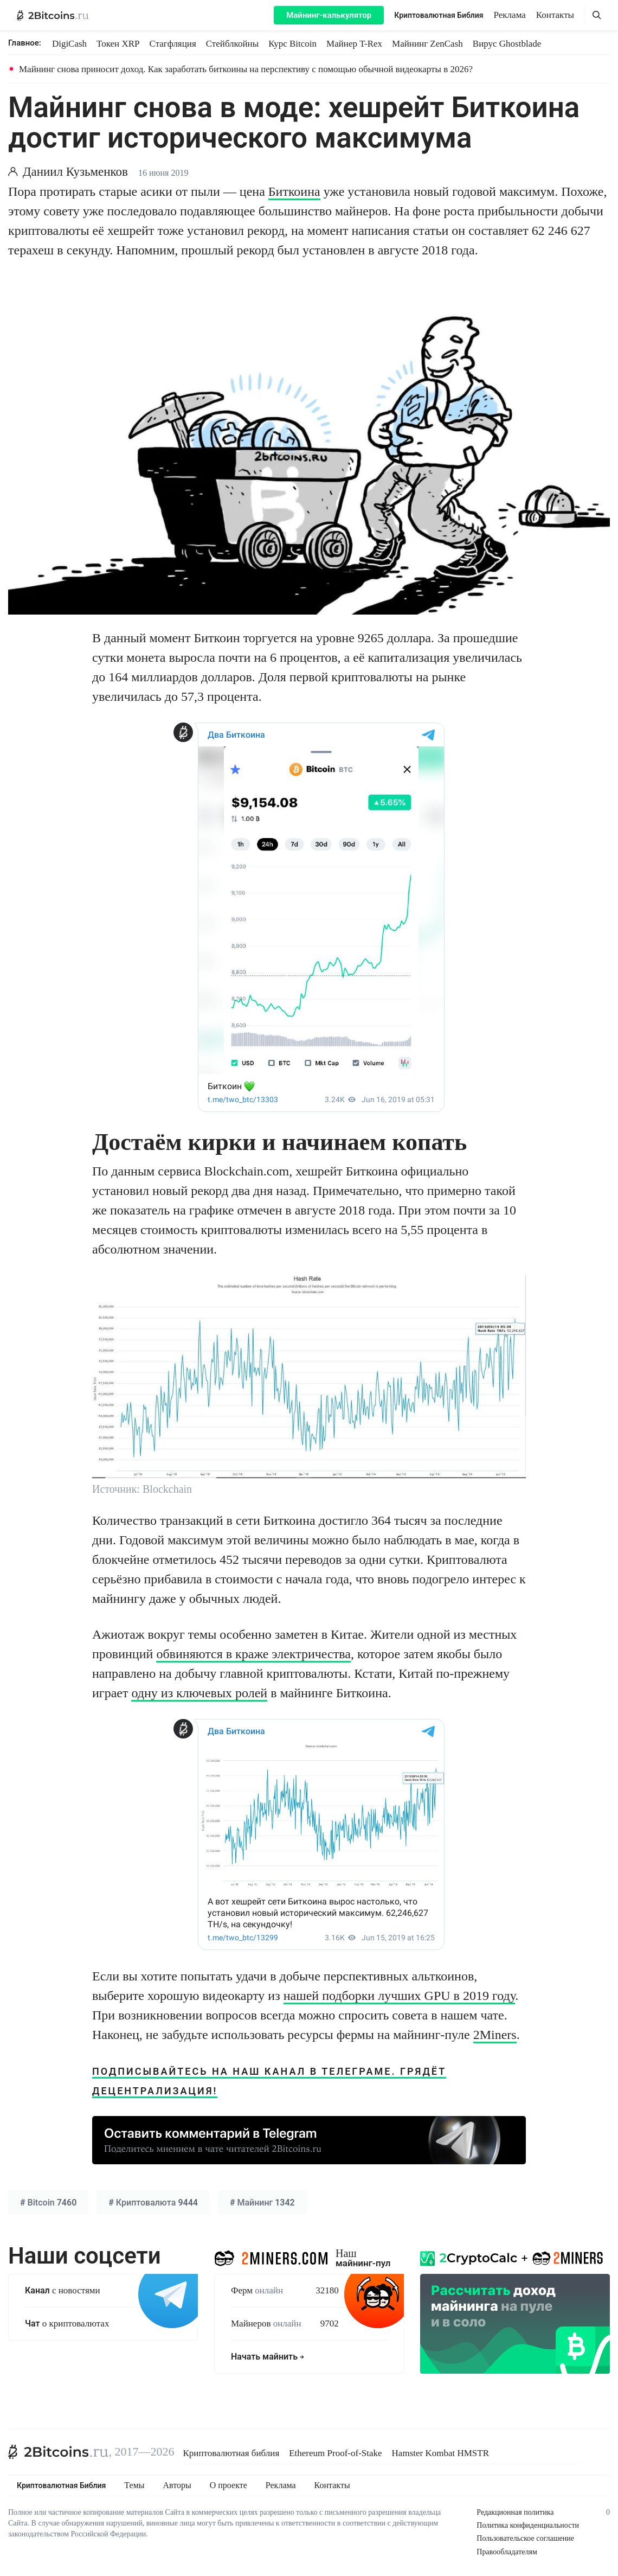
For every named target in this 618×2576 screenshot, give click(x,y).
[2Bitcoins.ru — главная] (53, 15)
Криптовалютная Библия (438, 15)
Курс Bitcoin (292, 44)
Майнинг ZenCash (427, 44)
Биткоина (294, 191)
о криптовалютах (67, 2323)
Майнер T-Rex (354, 44)
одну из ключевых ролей (199, 1693)
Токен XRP (117, 44)
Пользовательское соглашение (525, 2538)
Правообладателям (507, 2552)
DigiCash (69, 44)
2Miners (495, 2035)
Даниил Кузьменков (75, 171)
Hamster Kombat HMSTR (440, 2453)
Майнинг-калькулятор (328, 15)
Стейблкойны (232, 44)
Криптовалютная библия (231, 2453)
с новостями (62, 2290)
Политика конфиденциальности (528, 2525)
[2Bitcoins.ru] (58, 2451)
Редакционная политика (515, 2512)
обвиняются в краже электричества (253, 1654)
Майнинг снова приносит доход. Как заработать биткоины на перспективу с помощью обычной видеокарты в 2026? (246, 69)
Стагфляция (173, 44)
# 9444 (153, 2202)
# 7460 (48, 2202)
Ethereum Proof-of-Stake (335, 2453)
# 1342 (262, 2202)
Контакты (555, 15)
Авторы (177, 2485)
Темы (134, 2485)
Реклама (510, 15)
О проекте (228, 2485)
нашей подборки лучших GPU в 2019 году (400, 1996)
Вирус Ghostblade (507, 44)
